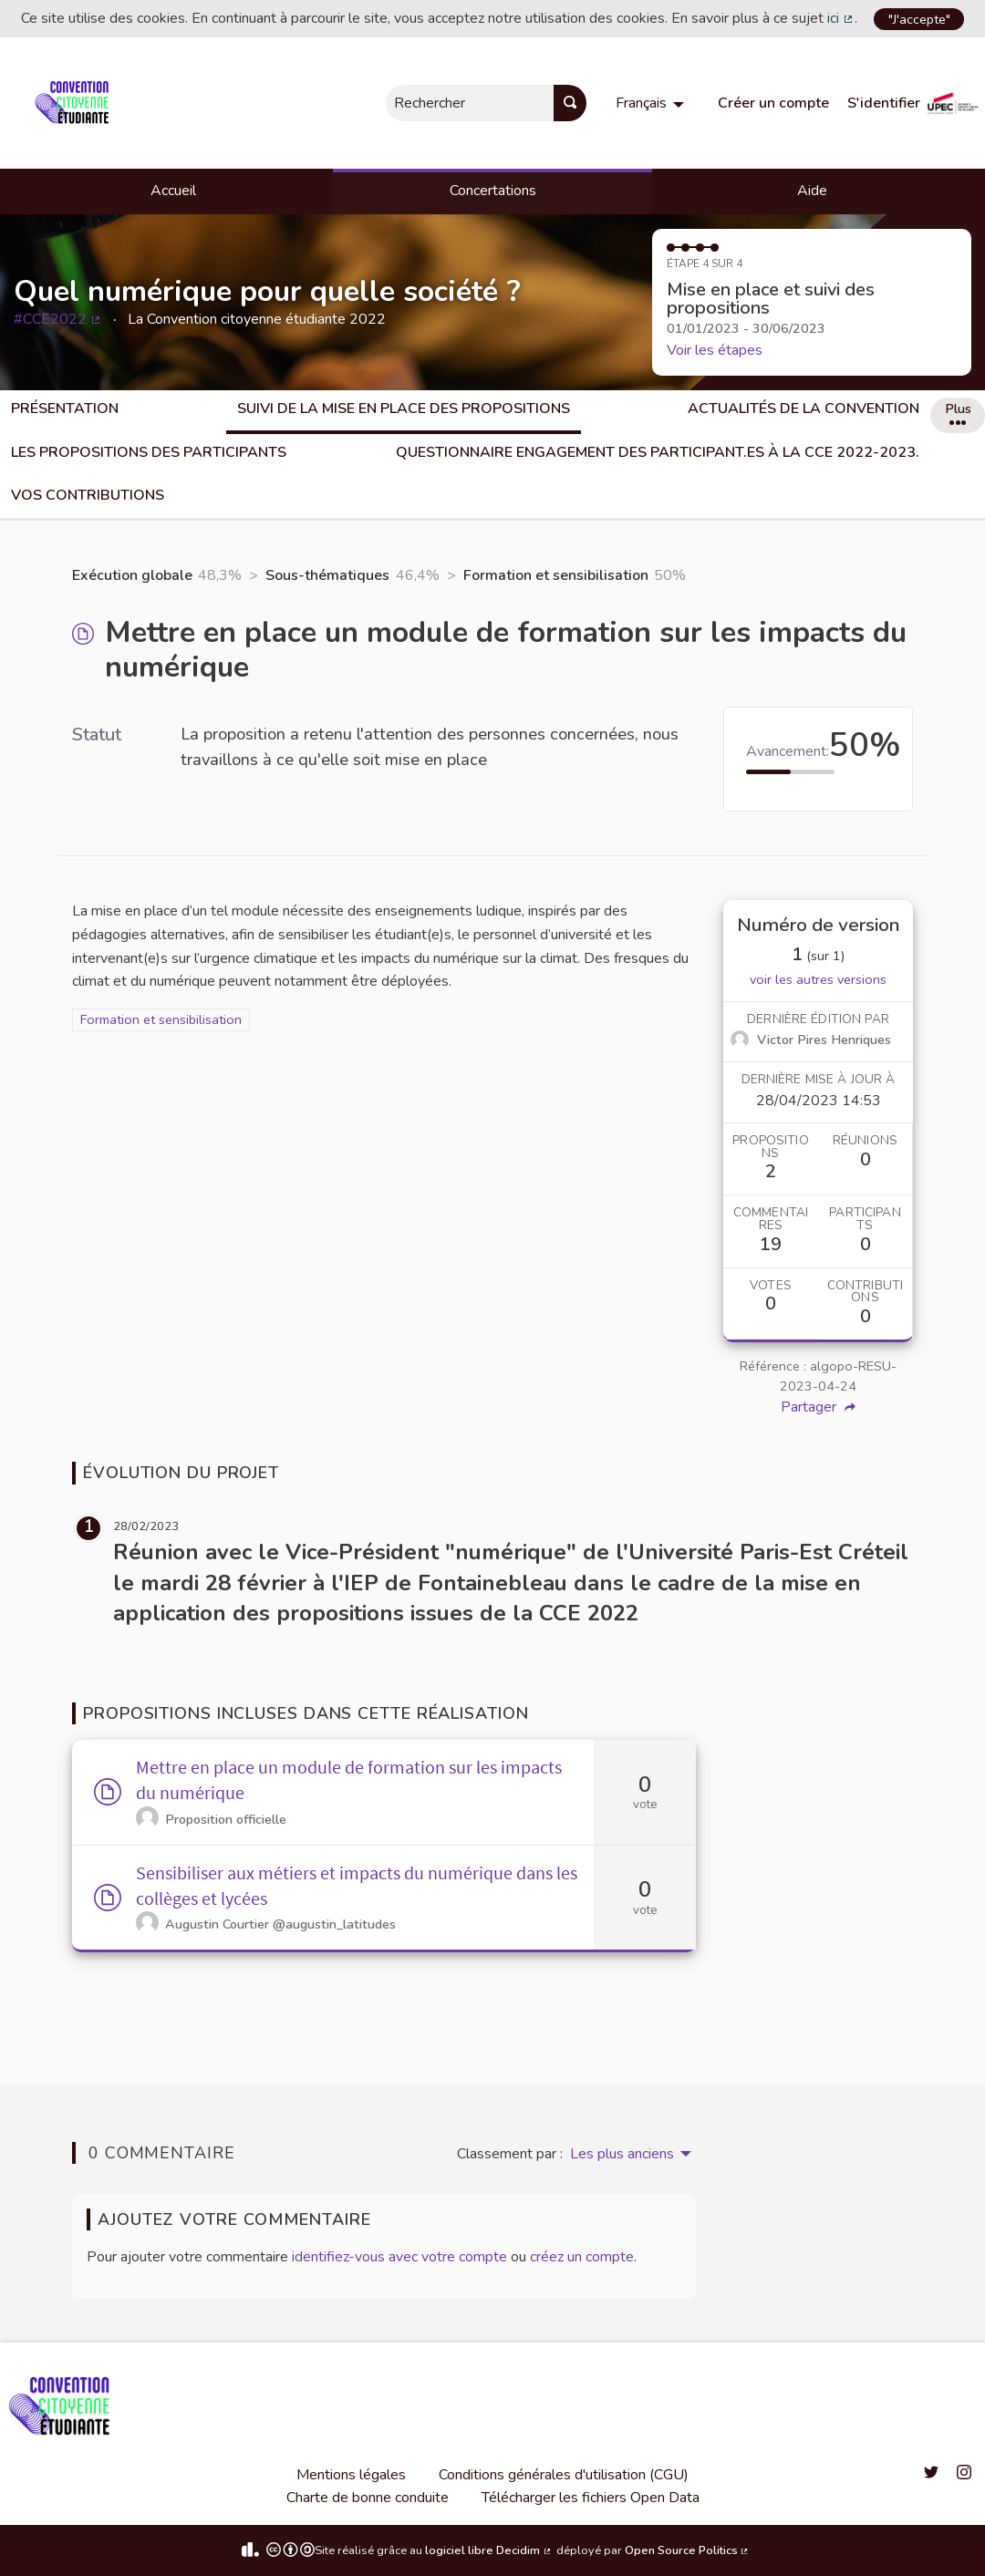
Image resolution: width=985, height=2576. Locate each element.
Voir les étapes (714, 350)
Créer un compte (773, 103)
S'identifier (883, 103)
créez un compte (582, 2257)
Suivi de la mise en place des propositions (403, 408)
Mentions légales (351, 2475)
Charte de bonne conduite (367, 2498)
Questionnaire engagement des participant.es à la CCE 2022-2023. (657, 452)
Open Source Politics (688, 2550)
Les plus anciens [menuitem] (622, 2154)
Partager (818, 1407)
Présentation (65, 408)
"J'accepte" (919, 19)
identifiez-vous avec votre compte (399, 2257)
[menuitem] (652, 103)
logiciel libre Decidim (489, 2550)
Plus (958, 412)
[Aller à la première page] (75, 103)
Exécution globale (132, 575)
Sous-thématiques (327, 575)
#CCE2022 (58, 319)
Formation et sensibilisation (555, 575)
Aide (812, 191)
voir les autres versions (818, 979)
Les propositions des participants (148, 452)
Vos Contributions (87, 495)
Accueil (173, 191)
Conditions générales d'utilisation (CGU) (564, 2475)
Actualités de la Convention (803, 408)
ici (841, 18)
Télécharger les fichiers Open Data (591, 2498)
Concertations (493, 191)
